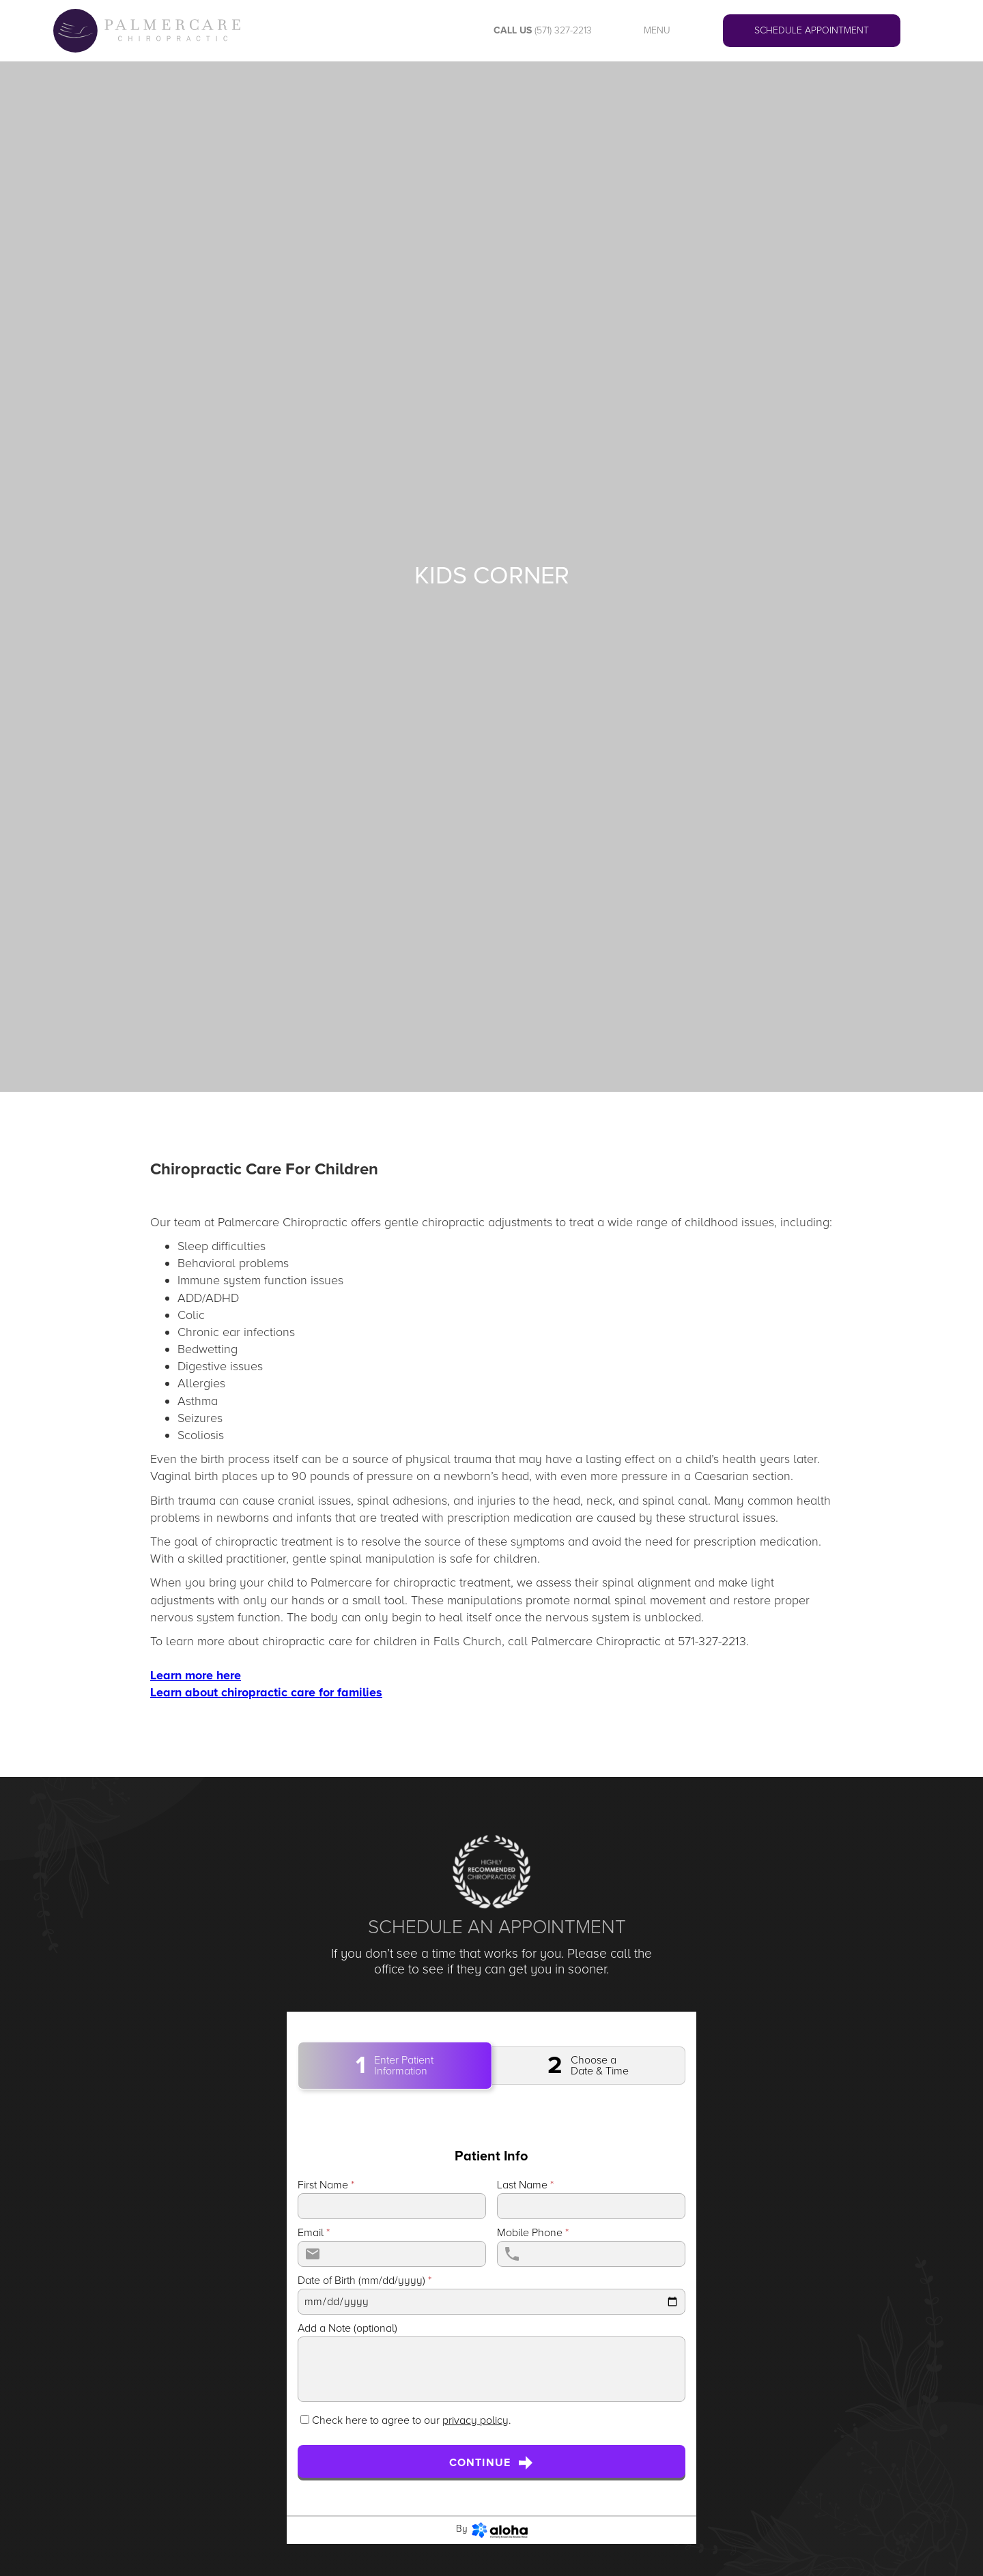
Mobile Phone (533, 2232)
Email (314, 2232)
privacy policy (475, 2420)
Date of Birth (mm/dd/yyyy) (364, 2280)
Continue (492, 2463)
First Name (326, 2185)
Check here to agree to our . (411, 2420)
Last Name (525, 2185)
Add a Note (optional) (347, 2328)
